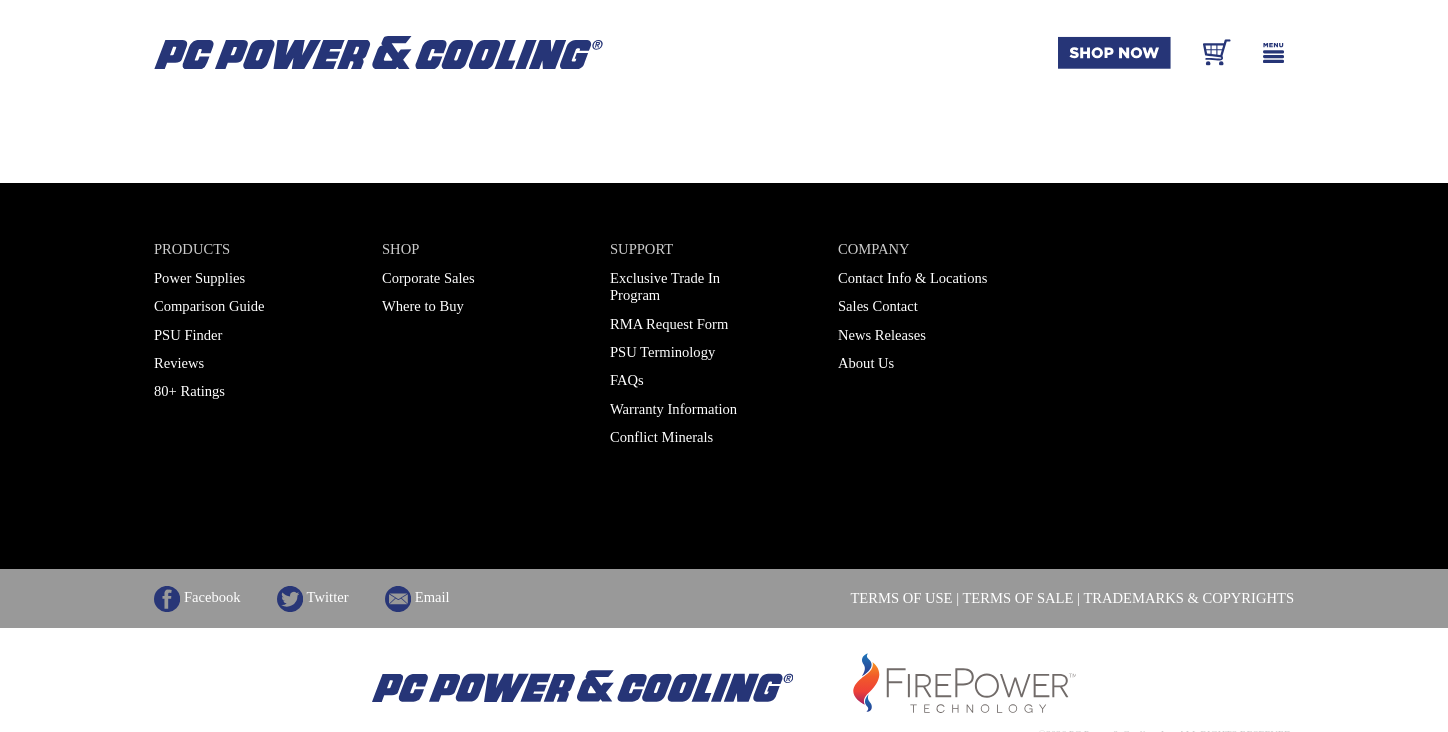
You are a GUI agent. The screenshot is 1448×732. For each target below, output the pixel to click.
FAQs (627, 380)
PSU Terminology (662, 352)
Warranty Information (673, 409)
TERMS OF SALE (1017, 598)
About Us (866, 363)
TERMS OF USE (901, 598)
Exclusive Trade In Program (665, 286)
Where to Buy (423, 306)
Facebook (197, 597)
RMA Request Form (669, 324)
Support (641, 249)
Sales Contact (878, 306)
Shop (400, 249)
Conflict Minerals (661, 437)
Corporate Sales (428, 278)
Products (192, 249)
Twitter (313, 597)
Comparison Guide (209, 306)
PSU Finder (188, 335)
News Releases (882, 335)
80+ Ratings (189, 391)
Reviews (179, 363)
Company (874, 249)
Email (417, 597)
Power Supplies (199, 278)
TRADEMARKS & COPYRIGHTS (1188, 598)
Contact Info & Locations (912, 278)
